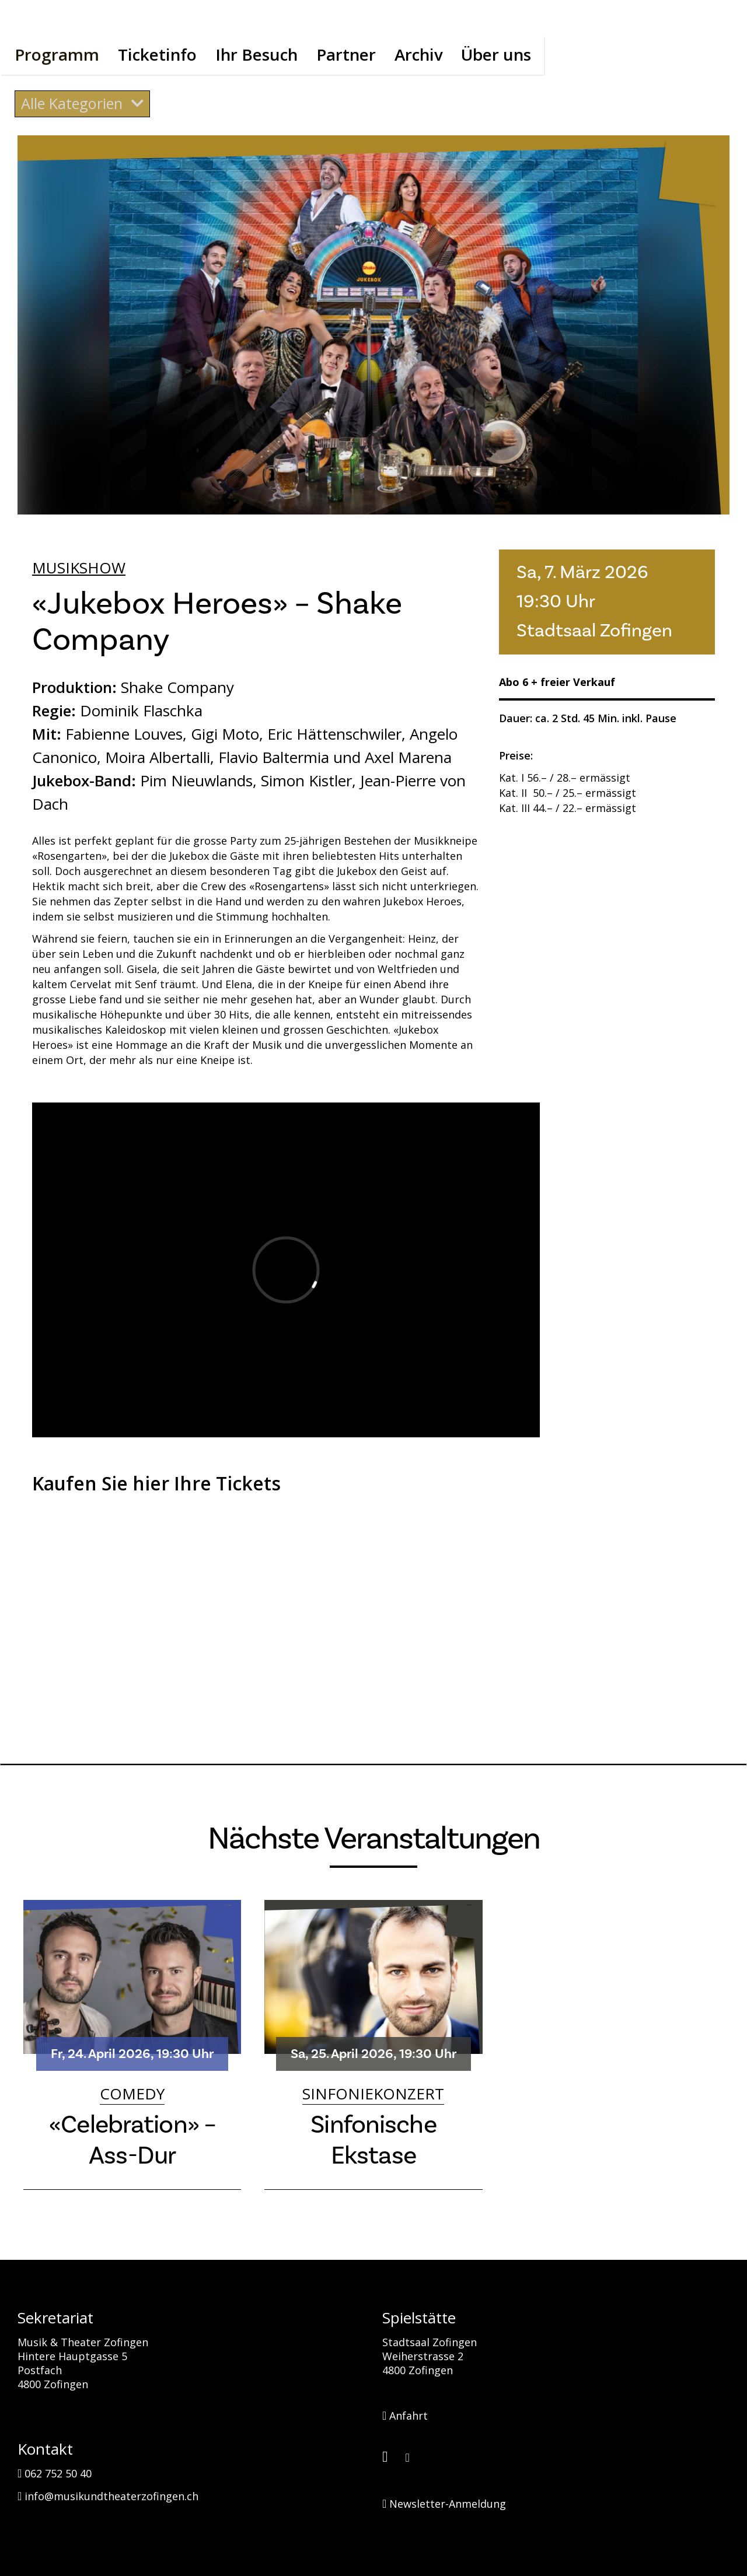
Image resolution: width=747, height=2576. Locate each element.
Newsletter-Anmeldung (444, 2503)
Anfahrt (405, 2414)
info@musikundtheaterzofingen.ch (108, 2495)
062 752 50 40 (55, 2472)
